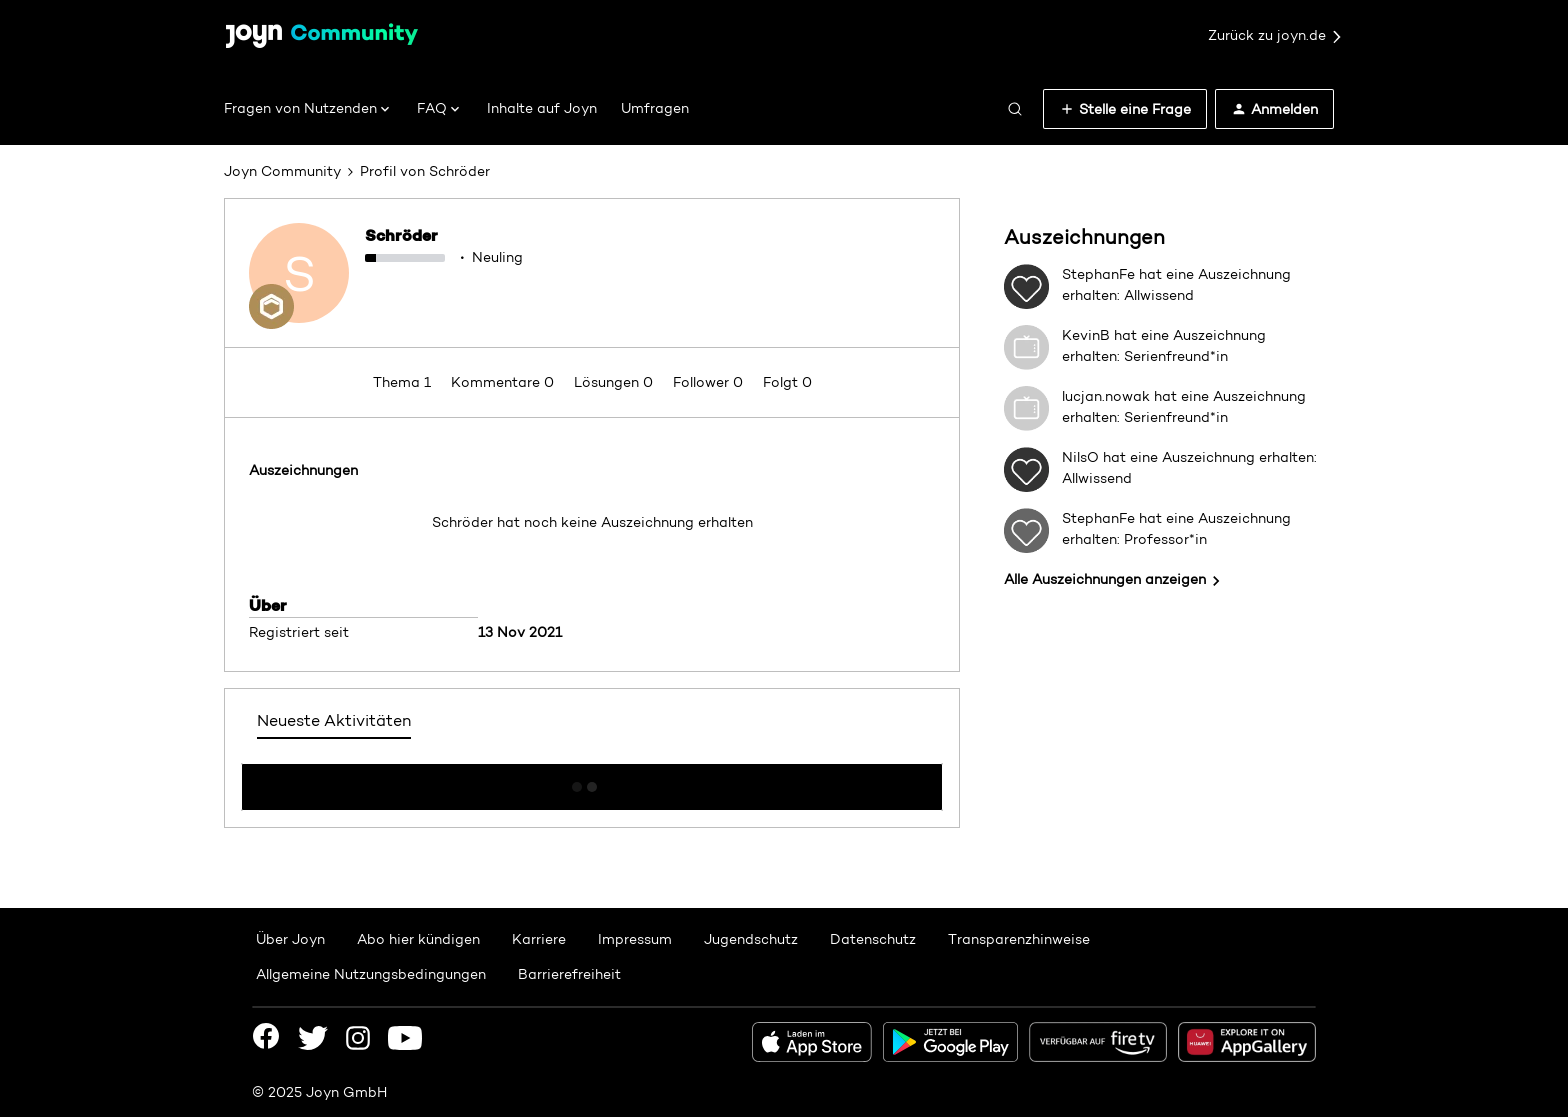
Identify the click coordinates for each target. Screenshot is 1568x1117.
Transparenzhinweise (1019, 939)
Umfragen (655, 108)
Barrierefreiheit (569, 974)
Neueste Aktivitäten (334, 720)
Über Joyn (290, 939)
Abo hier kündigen (418, 939)
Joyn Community (282, 171)
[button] (1125, 109)
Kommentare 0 (504, 382)
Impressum (635, 939)
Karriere (539, 939)
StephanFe (1098, 274)
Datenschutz (873, 939)
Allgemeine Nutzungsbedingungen (371, 974)
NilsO (1080, 457)
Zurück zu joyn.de (1276, 36)
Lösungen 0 (615, 382)
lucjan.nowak (1106, 396)
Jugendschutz (751, 939)
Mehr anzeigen (592, 781)
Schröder (401, 235)
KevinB (1086, 335)
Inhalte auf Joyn (542, 108)
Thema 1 (404, 382)
